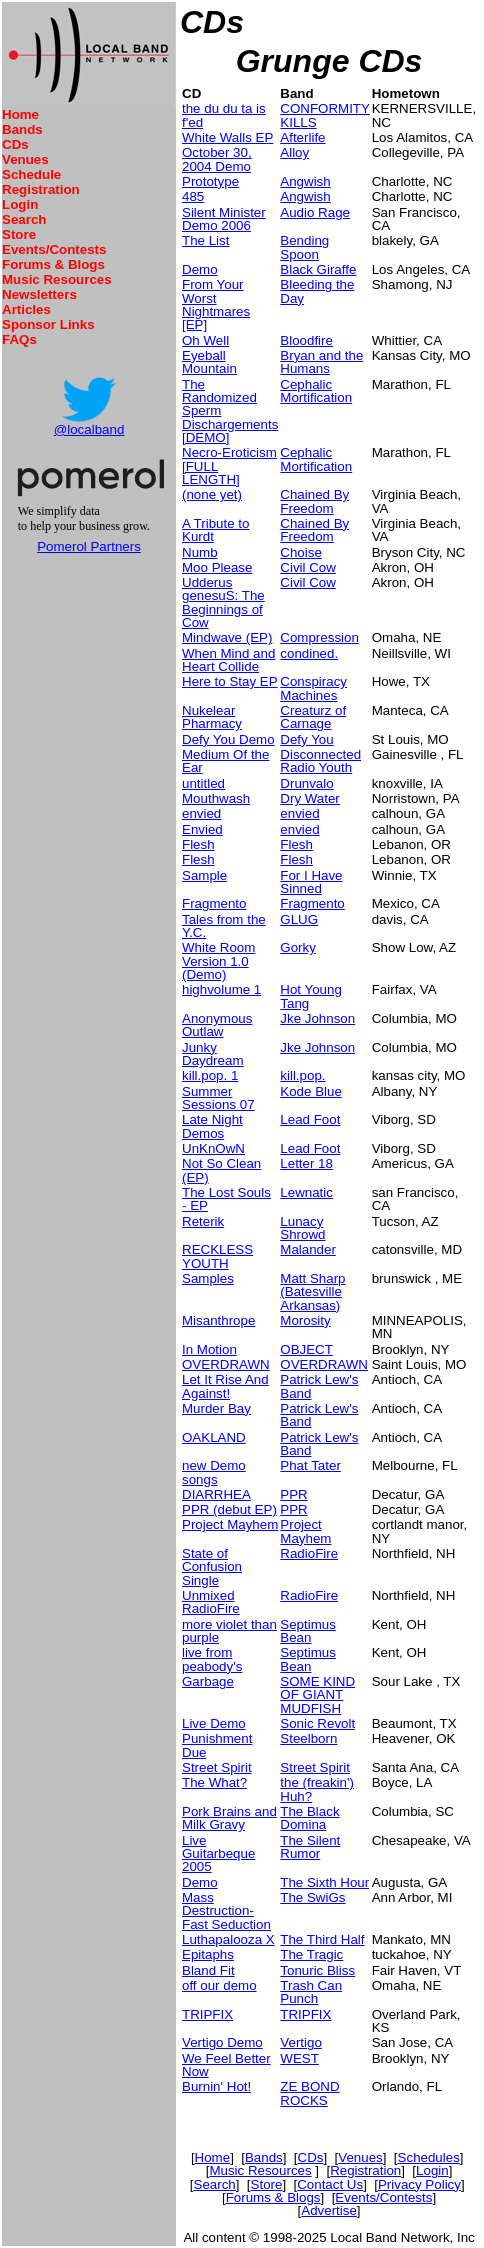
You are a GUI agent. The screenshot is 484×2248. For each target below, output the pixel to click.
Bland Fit (208, 1970)
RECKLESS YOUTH (217, 1256)
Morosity (305, 1320)
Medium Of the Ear (225, 761)
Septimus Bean (308, 1631)
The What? (214, 1782)
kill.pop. (302, 1075)
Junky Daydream (212, 1054)
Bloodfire (306, 340)
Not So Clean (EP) (221, 1170)
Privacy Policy (419, 2184)
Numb (200, 552)
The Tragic (311, 1954)
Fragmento (214, 903)
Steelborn (308, 1738)
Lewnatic (306, 1192)
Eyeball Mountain (209, 362)
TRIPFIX (207, 2014)
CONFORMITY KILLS (325, 115)
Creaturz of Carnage (313, 717)
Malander (308, 1249)
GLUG (299, 919)
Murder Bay (216, 1408)
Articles (26, 309)
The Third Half (322, 1939)
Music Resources (57, 279)
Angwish (305, 181)
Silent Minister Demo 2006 (224, 219)
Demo (200, 269)
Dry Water (309, 798)
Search (24, 219)
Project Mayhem (230, 1524)
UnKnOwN (213, 1148)
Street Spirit (217, 1767)
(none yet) (212, 494)
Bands (22, 129)
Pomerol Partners (89, 546)
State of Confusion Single (212, 1567)
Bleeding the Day (317, 291)
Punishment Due (217, 1745)
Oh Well (205, 340)
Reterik (203, 1221)
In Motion (209, 1349)
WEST (299, 2058)
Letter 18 (306, 1163)
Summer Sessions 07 (218, 1098)
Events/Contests (54, 249)
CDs (15, 144)
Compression (319, 637)
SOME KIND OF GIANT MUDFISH (317, 1695)
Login (20, 204)
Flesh (198, 844)
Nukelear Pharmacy (212, 717)
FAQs (19, 339)
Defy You (306, 739)
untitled (203, 783)
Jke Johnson (317, 1018)
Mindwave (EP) (227, 637)
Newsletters (39, 294)
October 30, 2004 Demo (217, 159)
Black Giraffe (318, 269)
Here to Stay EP (230, 681)
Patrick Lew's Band (319, 1386)
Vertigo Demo (222, 2042)
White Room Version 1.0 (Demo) (218, 961)
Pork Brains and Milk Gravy (229, 1818)
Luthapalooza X (228, 1939)
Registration (41, 189)
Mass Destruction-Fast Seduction (226, 1911)
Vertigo (301, 2042)
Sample (204, 875)
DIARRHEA (216, 1494)
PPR (293, 1494)
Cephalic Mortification (316, 391)
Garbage (208, 1681)
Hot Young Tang (311, 996)
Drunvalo (306, 783)
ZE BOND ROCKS (309, 2093)
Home (20, 114)
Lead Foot (310, 1119)
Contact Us (330, 2184)
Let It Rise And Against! (225, 1386)
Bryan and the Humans (321, 362)
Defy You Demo (228, 739)
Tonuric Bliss (317, 1970)
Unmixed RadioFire (211, 1602)
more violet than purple (229, 1631)
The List (205, 240)
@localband (89, 429)
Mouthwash (216, 798)
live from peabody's (212, 1659)
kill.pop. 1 (210, 1075)
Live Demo (214, 1723)
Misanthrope (218, 1320)
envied (201, 813)
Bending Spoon (304, 247)
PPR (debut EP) (229, 1509)
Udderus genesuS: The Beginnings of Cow (223, 602)
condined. (309, 653)
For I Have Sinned (311, 882)
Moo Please (217, 567)
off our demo (219, 1985)
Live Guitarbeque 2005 (218, 1854)
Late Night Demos (212, 1126)
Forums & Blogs (53, 264)
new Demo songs (214, 1472)
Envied (202, 829)
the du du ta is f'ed (224, 115)
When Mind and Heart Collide (228, 660)
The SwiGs (312, 1897)
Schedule (31, 174)
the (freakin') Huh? (317, 1789)
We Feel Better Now (226, 2065)
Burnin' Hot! (216, 2086)
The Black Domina (309, 1818)
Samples (208, 1278)
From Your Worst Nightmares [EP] (216, 304)
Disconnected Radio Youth (320, 761)
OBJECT (306, 1349)
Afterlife (302, 137)
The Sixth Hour (324, 1882)
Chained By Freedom (314, 501)
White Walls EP (227, 137)
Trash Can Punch (311, 1992)
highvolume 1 (221, 989)
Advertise (329, 2210)
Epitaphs (208, 1954)
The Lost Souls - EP (226, 1199)
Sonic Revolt (317, 1723)
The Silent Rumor (310, 1847)
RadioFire (309, 1553)
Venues (25, 159)
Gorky (298, 947)
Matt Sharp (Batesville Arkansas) (312, 1292)
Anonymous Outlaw (217, 1025)
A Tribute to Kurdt (215, 530)
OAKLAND (214, 1437)
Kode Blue (311, 1091)
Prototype (210, 181)
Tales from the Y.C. (224, 926)
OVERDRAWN (226, 1364)
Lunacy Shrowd (302, 1228)
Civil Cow (308, 567)
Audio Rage (315, 212)
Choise (301, 552)
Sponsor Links (48, 324)
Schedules (429, 2157)
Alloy (294, 152)
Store (19, 234)
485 (193, 196)
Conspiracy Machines (313, 688)
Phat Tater (310, 1465)
